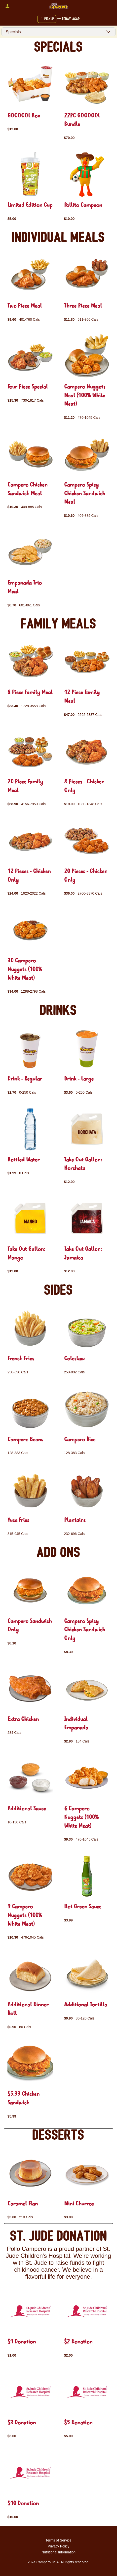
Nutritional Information (58, 2552)
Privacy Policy (58, 2546)
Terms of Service (58, 2540)
